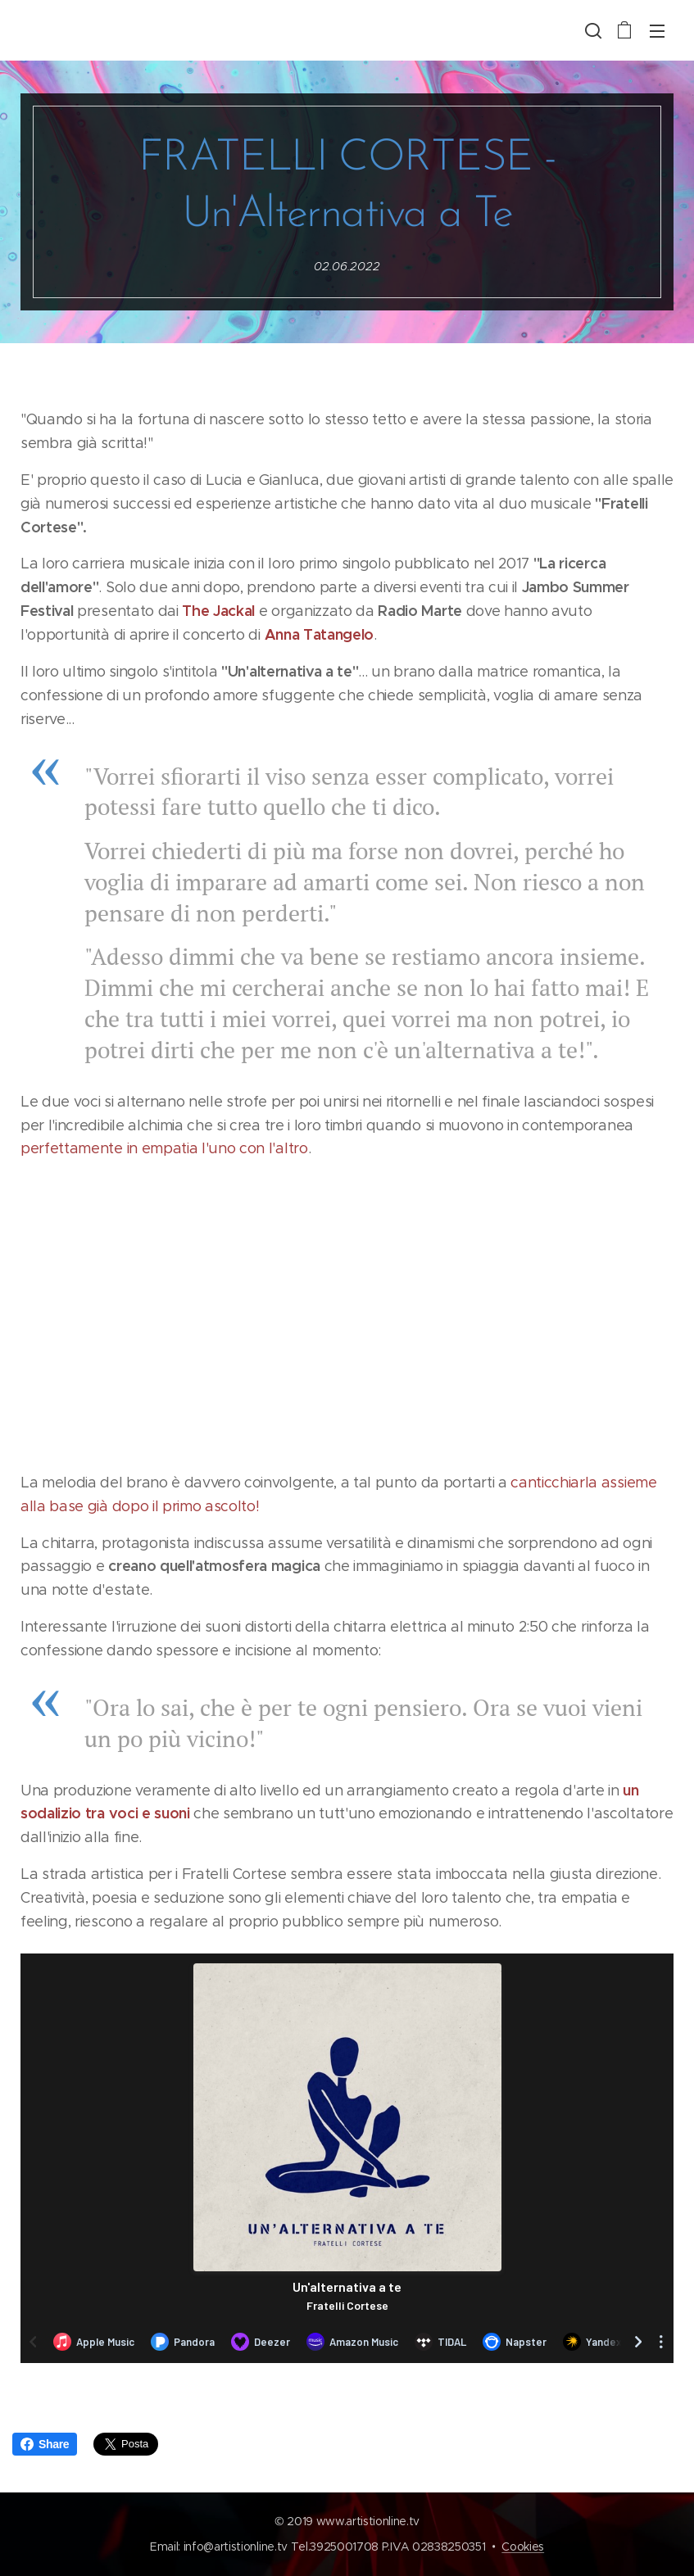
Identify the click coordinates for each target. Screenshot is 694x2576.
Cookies (522, 2546)
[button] (591, 30)
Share (44, 2444)
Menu (657, 31)
